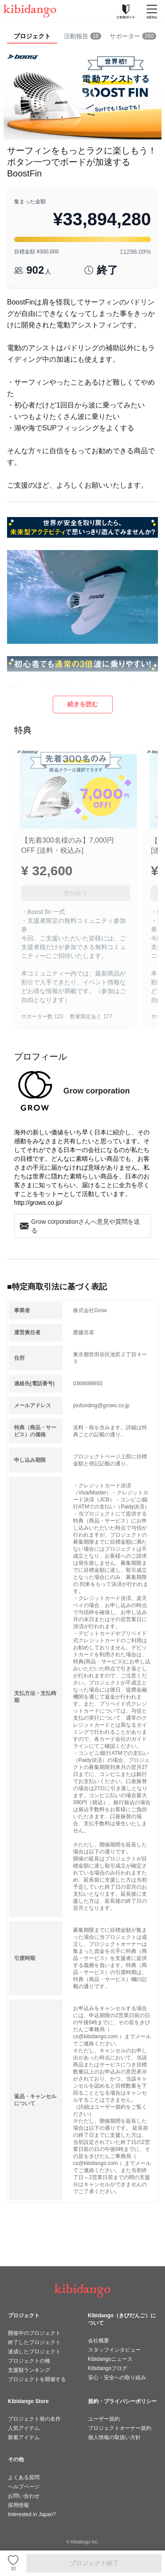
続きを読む (82, 704)
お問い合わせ (24, 2496)
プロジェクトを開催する (37, 2379)
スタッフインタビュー (114, 2350)
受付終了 (75, 893)
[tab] (82, 36)
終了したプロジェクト (34, 2342)
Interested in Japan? (32, 2514)
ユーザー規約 (104, 2419)
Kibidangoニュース (110, 2359)
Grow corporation (96, 1090)
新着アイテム (24, 2437)
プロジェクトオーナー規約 (119, 2428)
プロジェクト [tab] (32, 36)
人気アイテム (24, 2428)
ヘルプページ (24, 2487)
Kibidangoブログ (107, 2368)
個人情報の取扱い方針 (114, 2437)
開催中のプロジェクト (34, 2333)
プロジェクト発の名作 (34, 2419)
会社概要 (98, 2340)
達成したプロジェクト (34, 2351)
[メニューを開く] (151, 11)
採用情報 (18, 2505)
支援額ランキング (29, 2370)
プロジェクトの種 (29, 2361)
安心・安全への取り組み (117, 2377)
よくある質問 (24, 2477)
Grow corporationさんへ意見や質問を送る (80, 1226)
